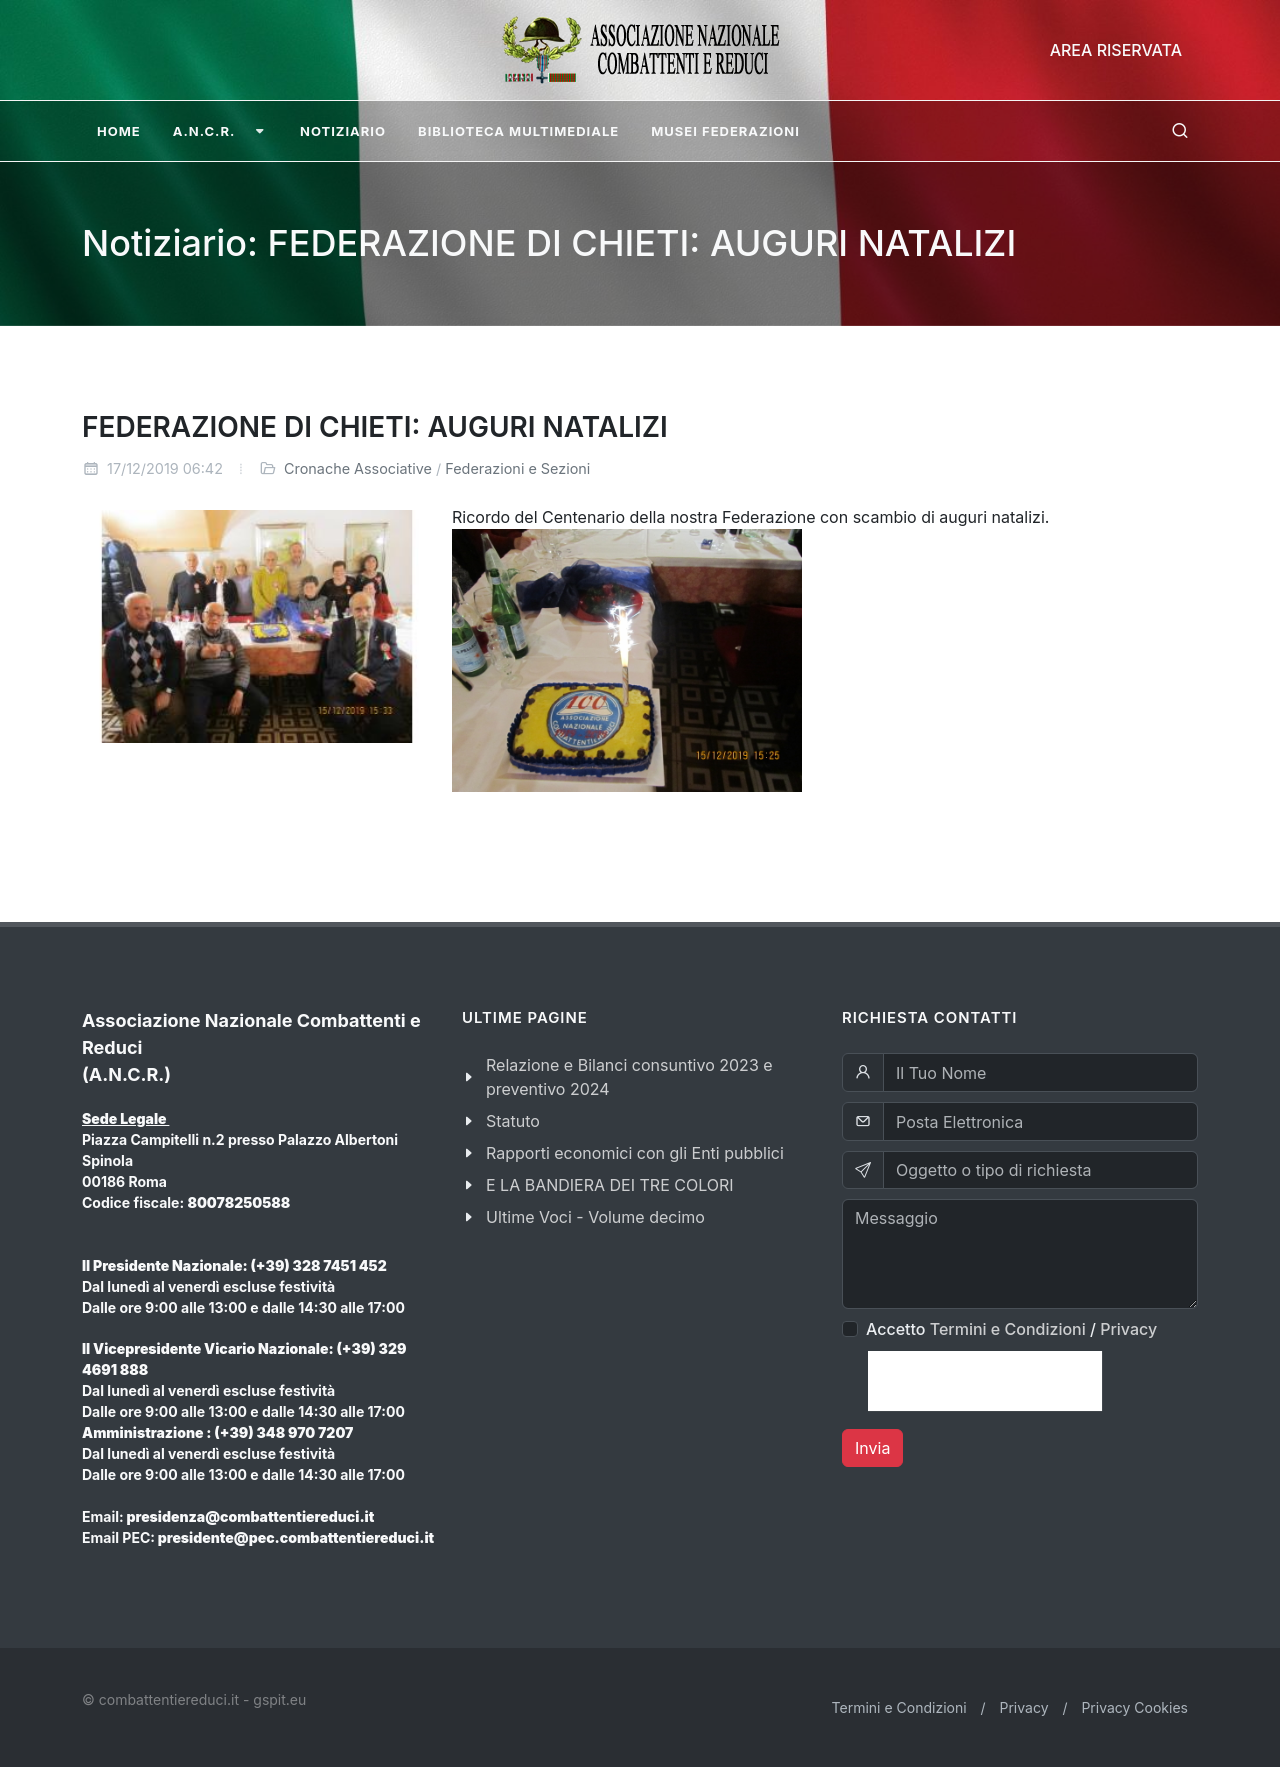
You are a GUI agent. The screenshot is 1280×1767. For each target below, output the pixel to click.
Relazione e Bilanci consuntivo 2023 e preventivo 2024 (629, 1077)
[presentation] (985, 1381)
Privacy (1128, 1329)
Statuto (513, 1121)
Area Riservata (1116, 50)
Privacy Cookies (1134, 1707)
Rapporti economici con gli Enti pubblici (635, 1153)
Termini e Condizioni (1008, 1329)
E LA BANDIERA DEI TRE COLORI (610, 1185)
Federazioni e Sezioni (517, 468)
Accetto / (1011, 1329)
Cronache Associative (358, 468)
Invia (872, 1448)
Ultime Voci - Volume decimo (595, 1217)
